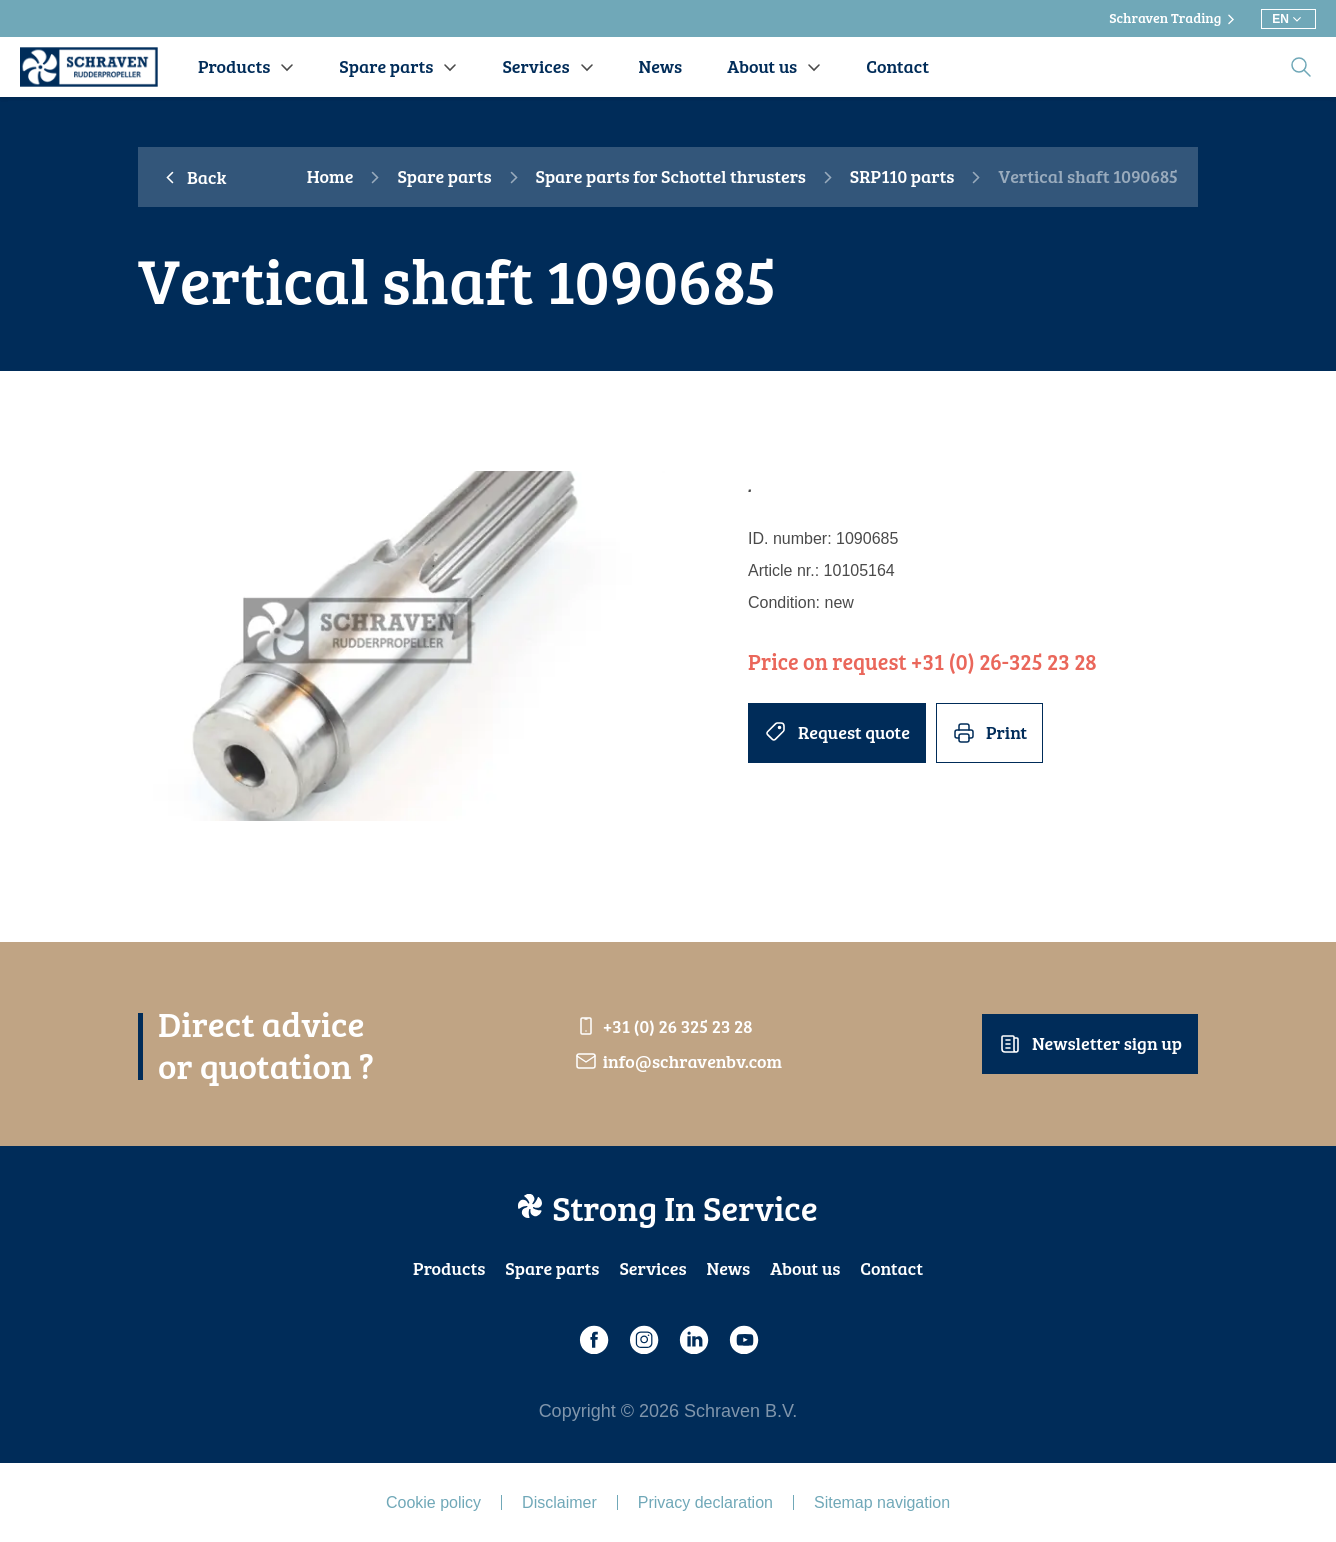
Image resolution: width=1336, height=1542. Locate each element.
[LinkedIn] (693, 1340)
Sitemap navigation (882, 1502)
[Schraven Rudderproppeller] (89, 67)
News (729, 1268)
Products (449, 1268)
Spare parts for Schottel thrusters (671, 177)
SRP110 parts (902, 177)
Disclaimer (559, 1502)
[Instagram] (643, 1340)
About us (805, 1268)
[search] (1301, 67)
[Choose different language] (1288, 19)
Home (330, 177)
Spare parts (444, 177)
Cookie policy (433, 1502)
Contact (891, 1268)
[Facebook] (593, 1340)
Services (652, 1268)
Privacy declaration (705, 1502)
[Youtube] (743, 1340)
